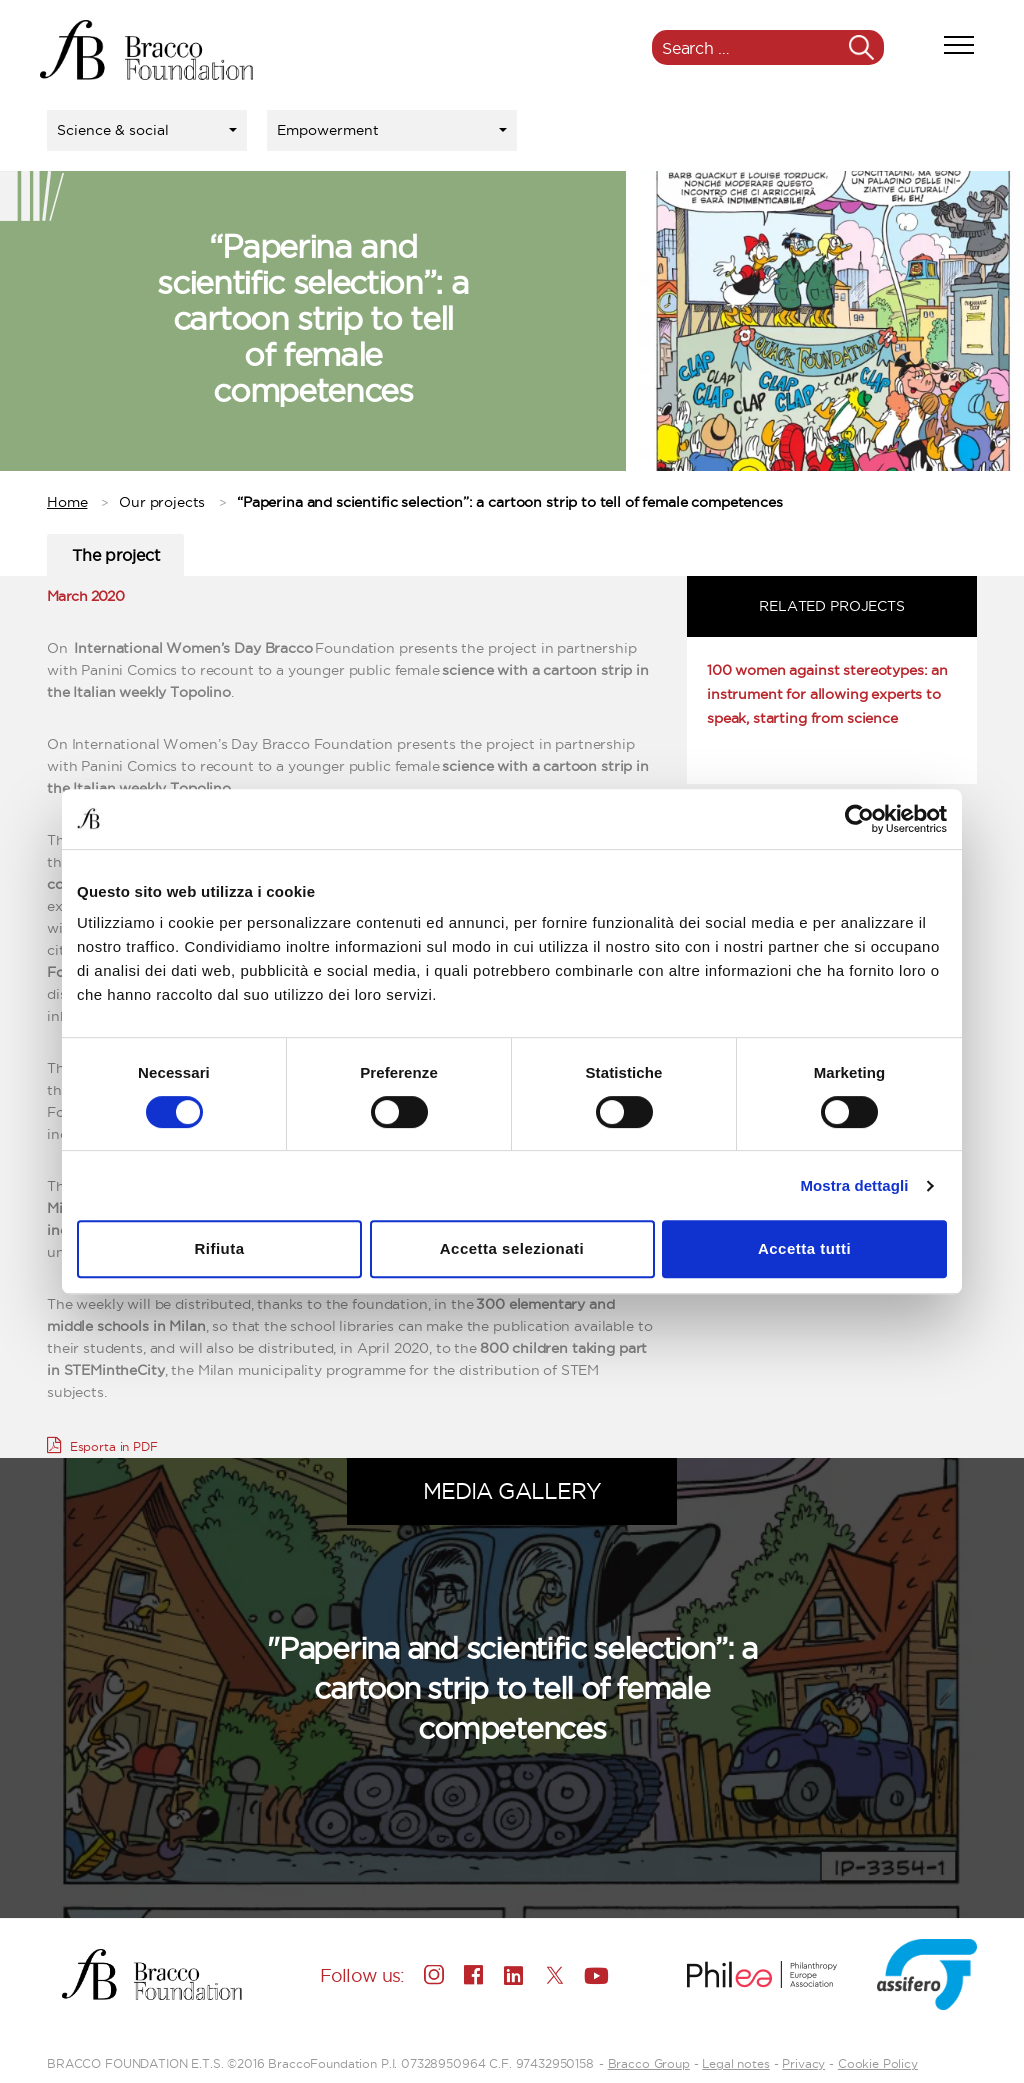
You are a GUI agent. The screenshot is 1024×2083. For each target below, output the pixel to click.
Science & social (113, 130)
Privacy (803, 2063)
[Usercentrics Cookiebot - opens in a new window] (859, 819)
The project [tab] (115, 555)
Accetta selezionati (512, 1248)
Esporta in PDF (102, 1445)
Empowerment (328, 130)
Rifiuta (219, 1248)
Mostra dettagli (854, 1185)
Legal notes (735, 2063)
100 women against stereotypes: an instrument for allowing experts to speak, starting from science (827, 694)
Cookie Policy (878, 2063)
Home (67, 502)
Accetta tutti (804, 1248)
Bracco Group (649, 2063)
